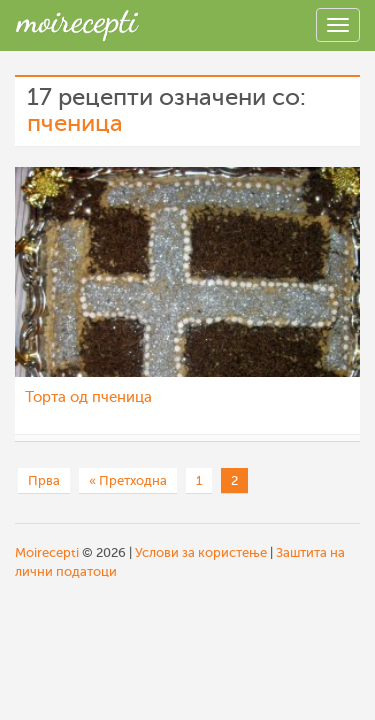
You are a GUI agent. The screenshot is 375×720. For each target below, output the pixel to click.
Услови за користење (201, 552)
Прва (44, 480)
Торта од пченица (88, 397)
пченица (75, 123)
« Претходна (128, 480)
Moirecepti (47, 552)
